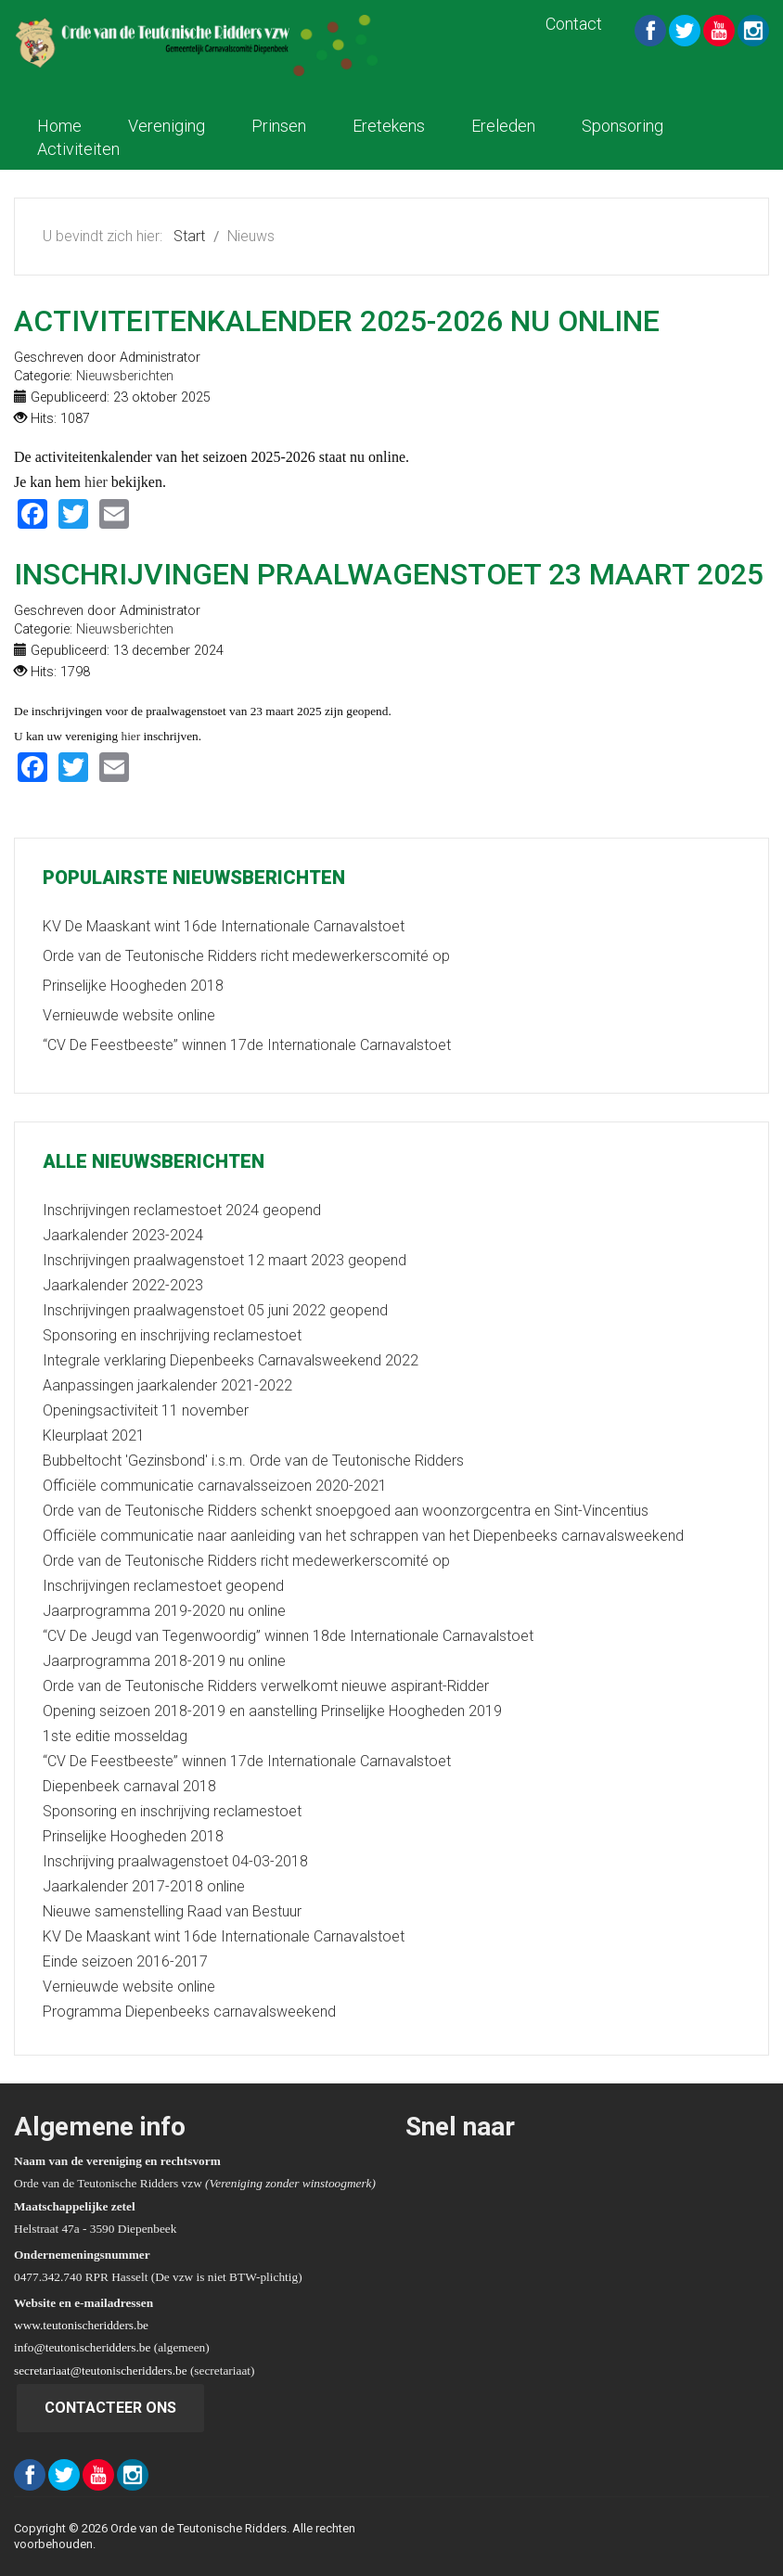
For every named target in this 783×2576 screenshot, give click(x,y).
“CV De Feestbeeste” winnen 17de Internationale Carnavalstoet (247, 1761)
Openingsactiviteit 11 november (146, 1410)
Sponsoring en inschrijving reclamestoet (172, 1335)
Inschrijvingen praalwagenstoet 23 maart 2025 (389, 574)
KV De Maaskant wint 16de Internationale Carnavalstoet (223, 1936)
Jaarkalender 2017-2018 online (144, 1886)
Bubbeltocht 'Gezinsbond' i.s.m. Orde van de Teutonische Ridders (253, 1460)
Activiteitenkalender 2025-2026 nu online (337, 321)
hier (96, 482)
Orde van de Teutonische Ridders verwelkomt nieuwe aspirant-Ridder (266, 1686)
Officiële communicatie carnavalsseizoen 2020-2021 (215, 1485)
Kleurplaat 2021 (94, 1435)
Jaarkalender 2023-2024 (123, 1235)
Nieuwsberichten (124, 376)
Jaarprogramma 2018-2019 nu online (164, 1661)
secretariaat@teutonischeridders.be (100, 2370)
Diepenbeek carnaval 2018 (129, 1786)
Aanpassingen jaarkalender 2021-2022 (167, 1385)
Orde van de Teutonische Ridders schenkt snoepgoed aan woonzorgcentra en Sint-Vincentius (345, 1510)
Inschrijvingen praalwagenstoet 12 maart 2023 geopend (224, 1260)
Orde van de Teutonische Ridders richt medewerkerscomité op (246, 1561)
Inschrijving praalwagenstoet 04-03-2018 (175, 1861)
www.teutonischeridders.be (81, 2325)
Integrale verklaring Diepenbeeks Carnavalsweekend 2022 (230, 1360)
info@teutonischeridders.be (82, 2347)
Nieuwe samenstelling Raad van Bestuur (172, 1911)
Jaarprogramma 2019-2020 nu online (164, 1611)
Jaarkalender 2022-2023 (123, 1285)
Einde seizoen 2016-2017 (125, 1961)
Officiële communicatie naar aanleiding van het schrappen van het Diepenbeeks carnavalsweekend (363, 1535)
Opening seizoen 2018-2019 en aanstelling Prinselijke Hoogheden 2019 (272, 1711)
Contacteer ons (110, 2407)
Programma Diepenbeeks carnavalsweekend (189, 2011)
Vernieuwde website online (129, 1986)
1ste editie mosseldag (115, 1736)
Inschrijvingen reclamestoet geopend (163, 1586)
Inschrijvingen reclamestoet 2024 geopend (182, 1210)
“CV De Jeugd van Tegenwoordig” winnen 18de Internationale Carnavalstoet (288, 1636)
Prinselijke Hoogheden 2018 (133, 1836)
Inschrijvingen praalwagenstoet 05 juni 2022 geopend (215, 1310)
